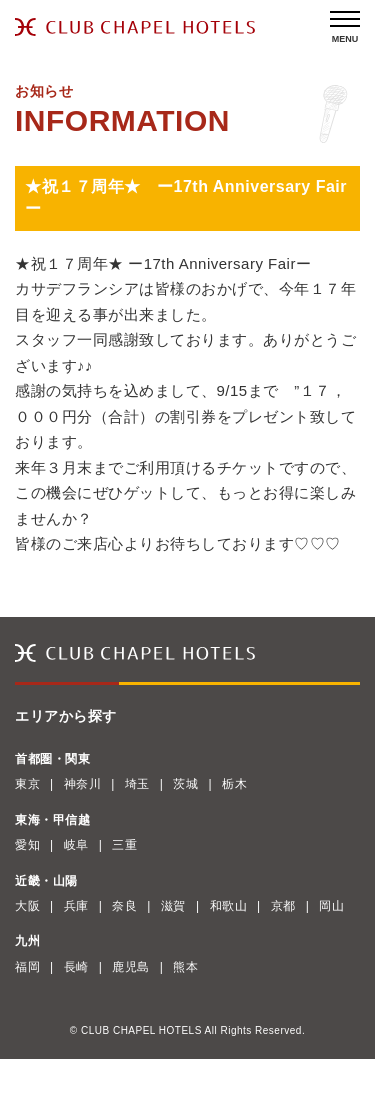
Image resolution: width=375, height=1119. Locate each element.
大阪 (27, 906)
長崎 (76, 967)
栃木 (234, 784)
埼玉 (137, 784)
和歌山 (229, 906)
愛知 (27, 845)
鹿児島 (131, 967)
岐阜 (76, 845)
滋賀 (173, 906)
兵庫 (76, 906)
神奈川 (83, 784)
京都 (283, 906)
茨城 (185, 784)
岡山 (331, 906)
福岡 (27, 967)
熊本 (185, 967)
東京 (27, 784)
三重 (124, 845)
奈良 (124, 906)
